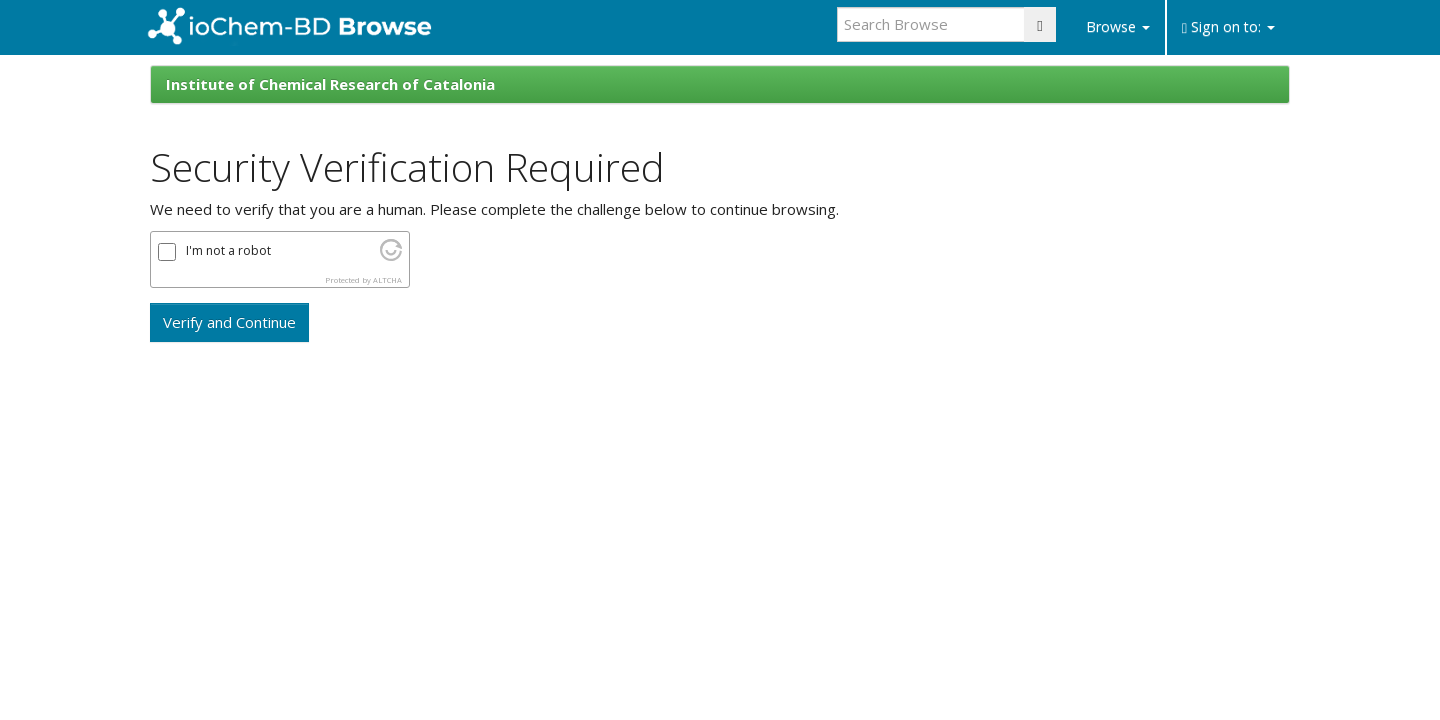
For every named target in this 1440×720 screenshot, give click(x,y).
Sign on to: (1228, 26)
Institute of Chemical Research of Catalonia (330, 84)
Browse (1118, 26)
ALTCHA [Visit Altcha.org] (387, 280)
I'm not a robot (228, 251)
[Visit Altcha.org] (391, 255)
